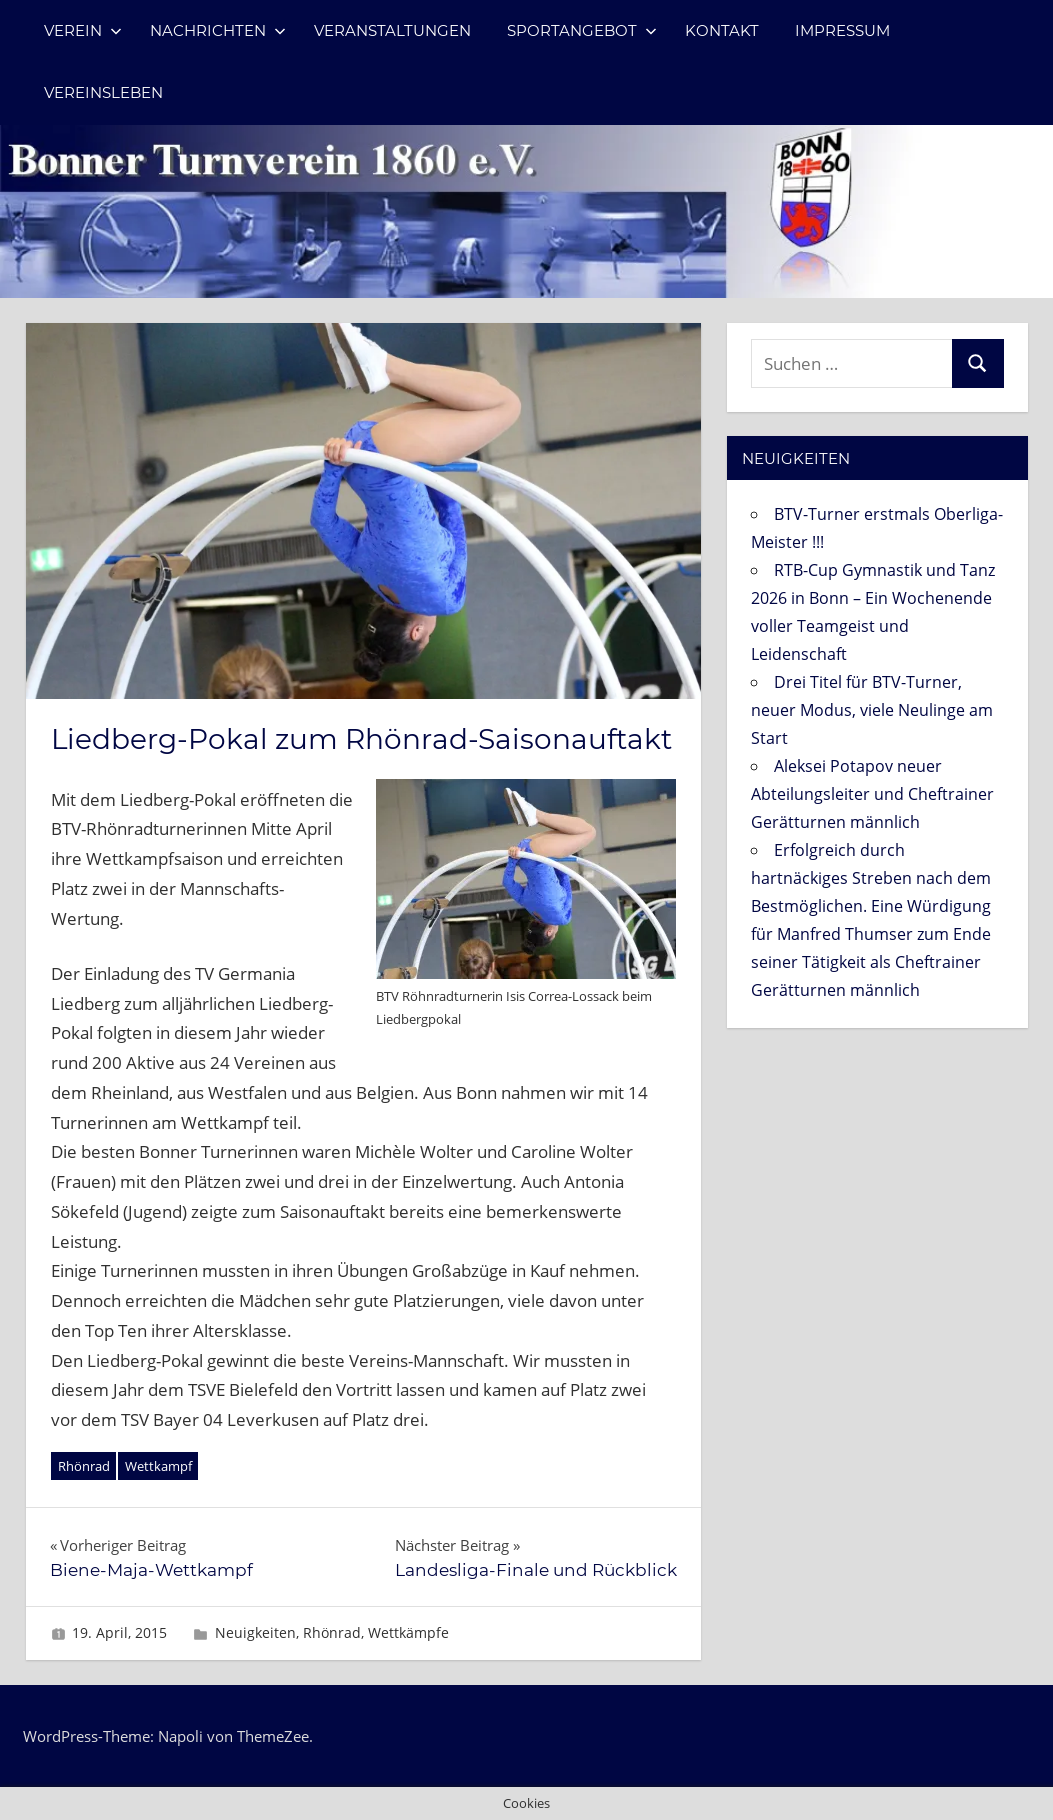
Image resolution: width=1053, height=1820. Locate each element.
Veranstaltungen (392, 30)
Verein (83, 30)
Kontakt (722, 30)
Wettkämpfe (408, 1632)
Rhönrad (84, 1466)
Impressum (842, 30)
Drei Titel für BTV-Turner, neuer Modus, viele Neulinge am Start (872, 710)
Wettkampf (158, 1466)
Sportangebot (582, 30)
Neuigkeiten (255, 1632)
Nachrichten (218, 30)
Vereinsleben (103, 92)
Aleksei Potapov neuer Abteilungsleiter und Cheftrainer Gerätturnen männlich (872, 794)
